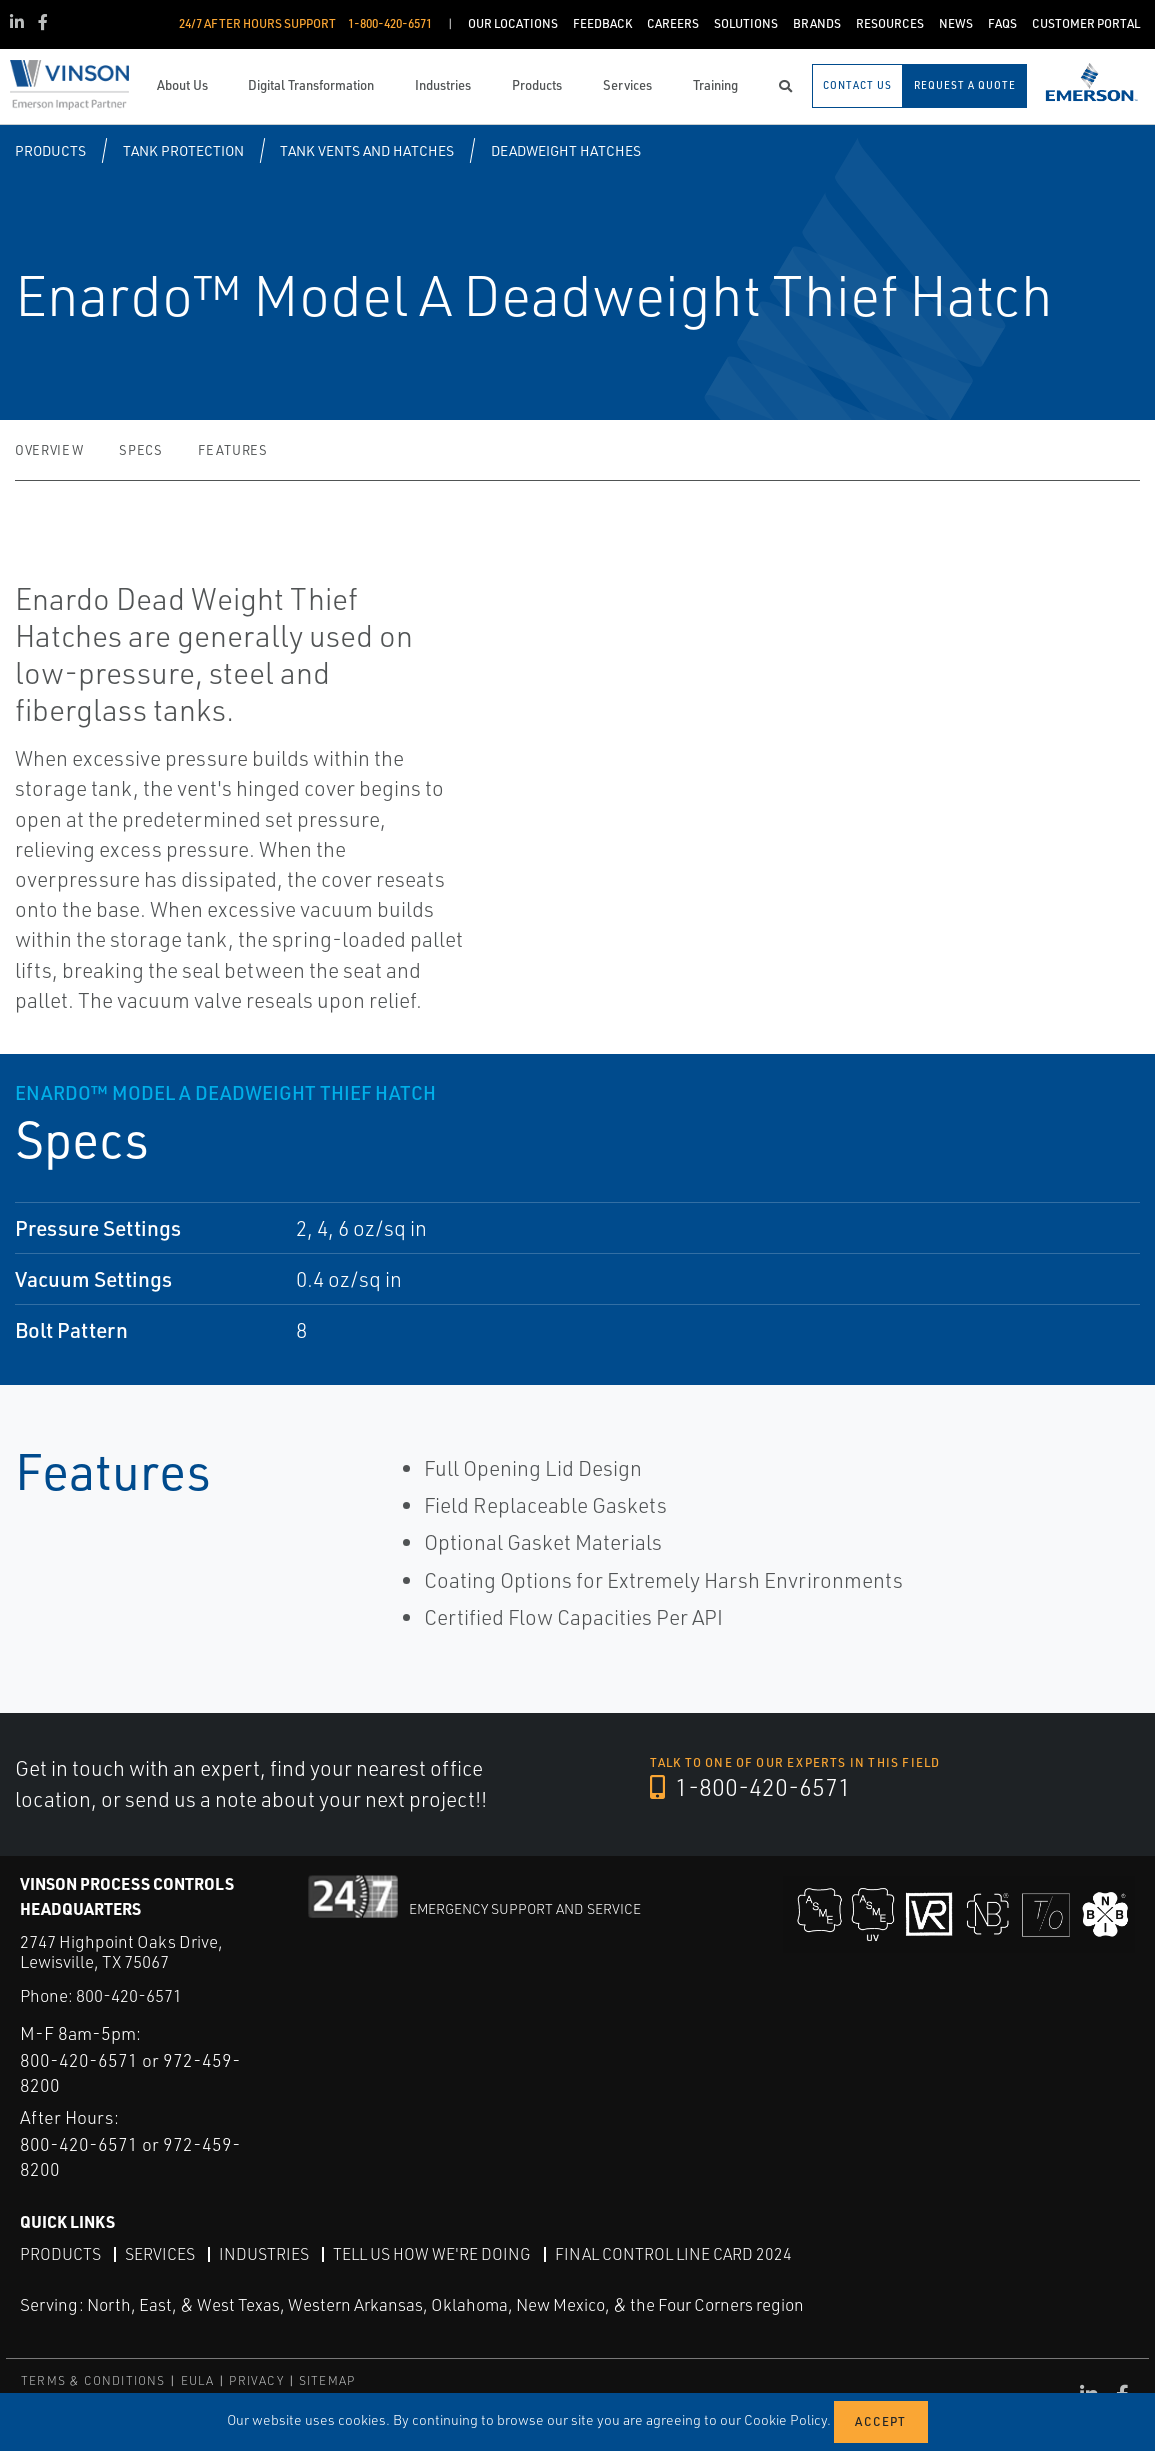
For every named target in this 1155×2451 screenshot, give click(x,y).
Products (50, 150)
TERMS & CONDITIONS (93, 2380)
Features (232, 450)
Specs (140, 450)
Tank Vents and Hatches (367, 150)
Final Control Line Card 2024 (673, 2253)
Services (160, 2253)
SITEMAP (327, 2380)
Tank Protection (183, 150)
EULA (198, 2380)
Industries (264, 2253)
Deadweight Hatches (566, 150)
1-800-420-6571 (752, 1788)
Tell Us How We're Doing (432, 2253)
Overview (49, 450)
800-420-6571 (129, 1995)
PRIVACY (256, 2380)
